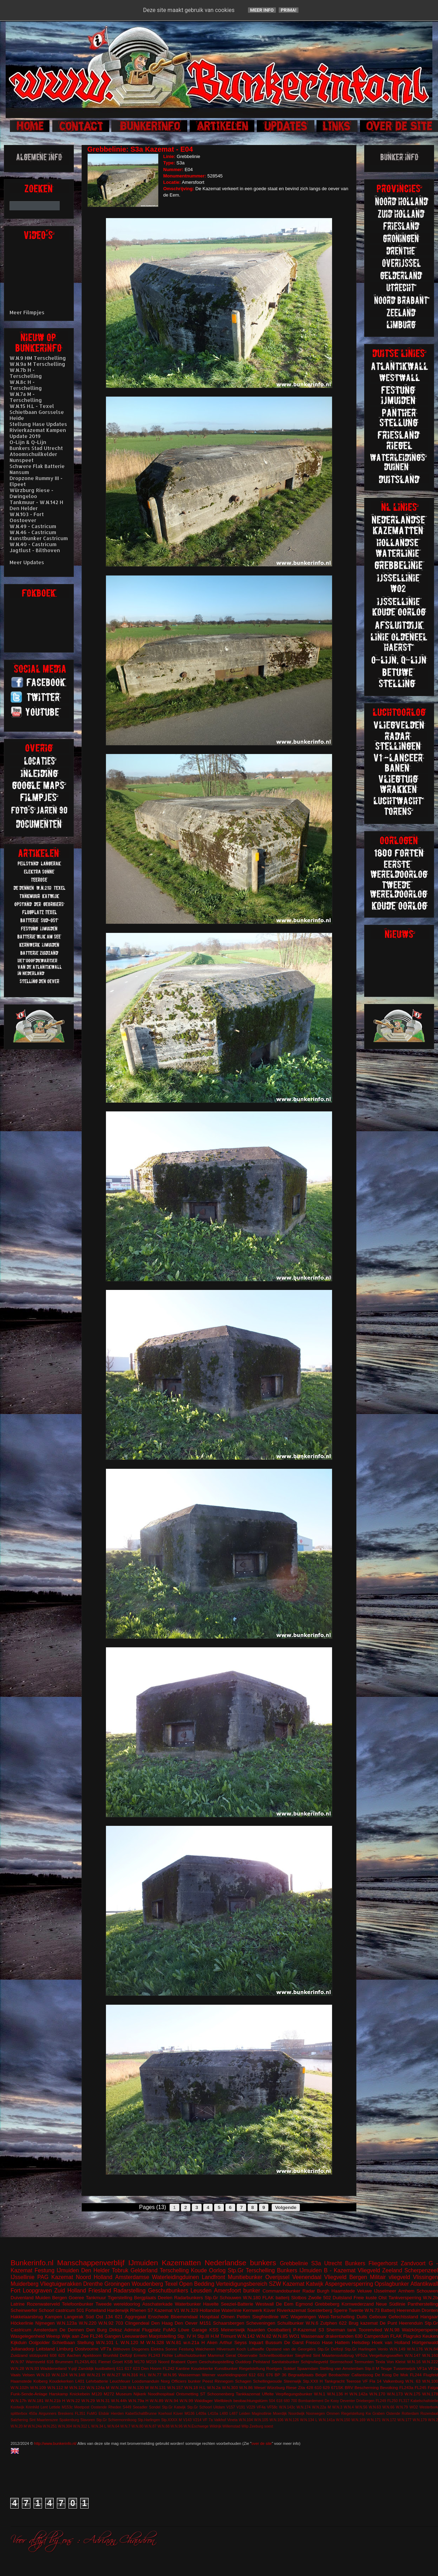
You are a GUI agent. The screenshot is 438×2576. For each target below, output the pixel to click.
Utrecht (333, 2263)
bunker (251, 2291)
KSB (128, 2361)
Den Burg (96, 2329)
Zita (301, 2387)
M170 (139, 2361)
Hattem (342, 2342)
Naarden (256, 2329)
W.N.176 (415, 2349)
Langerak (73, 2316)
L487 (234, 2414)
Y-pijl (72, 2368)
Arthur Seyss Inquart (242, 2342)
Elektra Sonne (164, 2349)
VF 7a (208, 2420)
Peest (207, 2381)
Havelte (211, 2304)
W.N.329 (190, 2310)
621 (119, 2316)
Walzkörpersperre (420, 2329)
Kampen (53, 2316)
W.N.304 (65, 2426)
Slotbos (298, 2297)
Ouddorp (243, 2361)
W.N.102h (20, 2387)
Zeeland (392, 2270)
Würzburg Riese (281, 2387)
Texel (171, 2284)
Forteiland (95, 2310)
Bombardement (311, 2401)
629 (326, 2387)
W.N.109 (38, 2387)
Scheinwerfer (24, 2310)
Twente (356, 2310)
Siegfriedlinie (265, 2316)
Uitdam (219, 2407)
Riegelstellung (252, 2368)
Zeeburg (256, 2426)
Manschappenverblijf (91, 2263)
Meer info (262, 10)
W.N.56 (361, 2407)
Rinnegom (224, 2381)
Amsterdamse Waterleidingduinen (157, 2277)
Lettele (54, 2407)
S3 (321, 2329)
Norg (165, 2381)
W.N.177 (404, 2420)
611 (120, 2368)
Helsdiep (361, 2342)
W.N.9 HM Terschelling (38, 358)
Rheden (114, 2407)
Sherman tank (341, 2329)
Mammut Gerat (222, 2355)
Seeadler (140, 2407)
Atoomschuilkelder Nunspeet (33, 457)
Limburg (65, 2349)
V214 (197, 2420)
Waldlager (204, 2400)
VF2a (433, 2368)
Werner (208, 2374)
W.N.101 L (107, 2342)
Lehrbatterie (97, 2381)
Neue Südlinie (391, 2304)
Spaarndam (307, 2368)
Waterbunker (188, 2304)
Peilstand (261, 2361)
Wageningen (303, 2316)
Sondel (154, 2407)
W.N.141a (327, 2420)
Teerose (353, 2381)
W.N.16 (413, 2361)
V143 (187, 2420)
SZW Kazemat (286, 2284)
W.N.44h (119, 2400)
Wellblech (223, 2400)
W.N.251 (50, 2426)
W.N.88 (164, 2426)
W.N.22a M (321, 2407)
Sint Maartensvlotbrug (333, 2355)
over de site (261, 2443)
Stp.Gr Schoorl (199, 2407)
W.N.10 (43, 2374)
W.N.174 (303, 2407)
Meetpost (81, 2407)
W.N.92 (106, 2323)
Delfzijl (126, 2355)
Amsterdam (45, 2329)
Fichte (167, 2355)
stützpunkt (38, 2355)
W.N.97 (17, 2361)
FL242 (168, 2368)
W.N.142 (246, 2336)
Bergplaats (145, 2297)
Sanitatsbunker (285, 2361)
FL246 (96, 2336)
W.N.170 (377, 2393)
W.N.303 (230, 2387)
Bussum (273, 2342)
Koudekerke (202, 2368)
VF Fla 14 (371, 2381)
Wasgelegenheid (28, 2336)
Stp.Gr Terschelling (251, 2270)
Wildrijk (215, 2426)
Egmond (304, 2304)
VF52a (361, 2355)
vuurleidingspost (232, 2374)
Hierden (117, 2414)
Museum (124, 2393)
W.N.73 (372, 2310)
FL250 (392, 2401)
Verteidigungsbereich (241, 2284)
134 (109, 2316)
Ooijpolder (39, 2342)
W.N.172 (389, 2420)
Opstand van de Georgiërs (291, 2349)
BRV (349, 2387)
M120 (97, 2393)
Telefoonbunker (77, 2304)
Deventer (347, 2401)
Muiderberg (25, 2284)
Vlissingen (425, 2277)
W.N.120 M (132, 2342)
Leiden (244, 2414)
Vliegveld (369, 2270)
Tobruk (120, 2270)
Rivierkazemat (291, 2310)
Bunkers (355, 2263)
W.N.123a (67, 2323)
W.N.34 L (98, 2426)
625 (61, 2355)
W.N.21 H (96, 2374)
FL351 (80, 2414)
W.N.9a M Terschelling (37, 364)
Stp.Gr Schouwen (223, 2297)
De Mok (400, 2374)
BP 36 (280, 2374)
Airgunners (47, 2414)
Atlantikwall (424, 2284)
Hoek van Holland (391, 2342)
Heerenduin (410, 2323)
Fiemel (105, 2361)
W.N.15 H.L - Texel (32, 406)
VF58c (272, 2407)
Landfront (213, 2277)
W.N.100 (430, 2381)
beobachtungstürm (250, 2400)
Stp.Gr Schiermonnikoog (116, 2420)
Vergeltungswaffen (386, 2355)
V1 (176, 2310)
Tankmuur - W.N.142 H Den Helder (36, 505)
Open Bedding (196, 2284)
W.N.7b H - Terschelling (26, 373)
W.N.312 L (81, 2426)
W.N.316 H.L (134, 2374)
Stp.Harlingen (149, 2420)
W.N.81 (173, 2342)
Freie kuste (365, 2297)
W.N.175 (412, 2393)
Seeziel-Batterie (237, 2304)
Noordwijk (297, 2414)
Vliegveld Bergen (345, 2277)
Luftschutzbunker (190, 2355)
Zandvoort (413, 2263)
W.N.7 (125, 2426)
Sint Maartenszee (43, 2420)
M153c (67, 2407)
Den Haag (162, 2323)
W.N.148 (77, 2374)
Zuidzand (19, 2355)
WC (285, 2316)
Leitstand (45, 2349)
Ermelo (140, 2355)
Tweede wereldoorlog (117, 2304)
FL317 (404, 2401)
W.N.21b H (55, 2400)
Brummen (64, 2361)
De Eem (285, 2304)
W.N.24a (35, 2426)
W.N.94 (171, 2400)
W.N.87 (150, 2426)
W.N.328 (155, 2342)
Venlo (383, 2349)
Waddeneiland (53, 2368)
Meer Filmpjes (27, 312)
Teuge (386, 2368)
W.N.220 (87, 2323)
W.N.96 (177, 2426)
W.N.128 (119, 2387)
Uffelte (268, 2393)
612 (252, 2374)
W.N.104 (246, 2420)
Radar (308, 2291)
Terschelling (174, 2270)
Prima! (288, 10)
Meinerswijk (233, 2329)
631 (261, 2374)
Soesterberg (319, 2310)
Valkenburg (393, 2381)
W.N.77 (154, 2374)
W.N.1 (319, 2393)
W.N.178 (430, 2393)
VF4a (261, 2407)
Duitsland (342, 2297)
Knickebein (80, 2393)
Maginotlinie (261, 2414)
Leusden (201, 2291)
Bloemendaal (184, 2316)
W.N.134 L (309, 2420)
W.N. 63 (412, 2381)
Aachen (74, 2355)
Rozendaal (429, 2414)
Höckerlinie (22, 2323)
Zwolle (315, 2297)
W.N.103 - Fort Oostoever (27, 517)
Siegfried (303, 2355)
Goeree (76, 2297)
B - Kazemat (339, 2270)
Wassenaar (312, 2336)
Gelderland (144, 2270)
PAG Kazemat (55, 2277)
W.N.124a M (98, 2387)
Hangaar (429, 2316)
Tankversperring (405, 2297)
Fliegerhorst (382, 2263)
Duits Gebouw (371, 2316)
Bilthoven (121, 2349)
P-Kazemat (304, 2329)
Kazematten (181, 2263)
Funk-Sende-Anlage (29, 2393)
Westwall (264, 2304)
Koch (241, 2349)
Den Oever (185, 2323)
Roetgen (274, 2368)
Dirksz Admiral (124, 2329)
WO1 (294, 2336)
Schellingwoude (267, 2381)
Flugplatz (151, 2329)
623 (136, 2368)
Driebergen (365, 2401)
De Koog (383, 2374)
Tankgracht (334, 2381)
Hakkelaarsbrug (27, 2316)
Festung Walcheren (197, 2349)
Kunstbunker (226, 2368)
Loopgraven (37, 2291)
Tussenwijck (404, 2368)
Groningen (117, 2284)
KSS (214, 2329)
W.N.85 (280, 2336)
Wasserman (189, 2374)
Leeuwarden (135, 2336)
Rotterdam (410, 2414)
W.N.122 (77, 2387)
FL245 (420, 2387)
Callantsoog (362, 2374)
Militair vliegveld (390, 2277)
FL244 (415, 2374)
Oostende (99, 2407)
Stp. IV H (186, 2336)
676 (269, 2374)
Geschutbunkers (168, 2291)
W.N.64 (113, 2426)
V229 (251, 2407)
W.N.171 (374, 2420)
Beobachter (339, 2374)
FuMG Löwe (176, 2329)
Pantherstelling (423, 2304)
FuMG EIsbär (98, 2414)
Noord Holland (94, 2277)
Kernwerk (252, 2310)
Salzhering (19, 2420)
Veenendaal (306, 2277)
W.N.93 (32, 2368)
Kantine (183, 2368)
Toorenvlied (370, 2329)
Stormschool (341, 2361)
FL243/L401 (86, 2361)
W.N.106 (277, 2420)
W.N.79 (402, 2407)
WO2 (413, 2407)
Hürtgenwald (425, 2342)
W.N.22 (73, 2400)
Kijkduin (19, 2342)
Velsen (28, 2374)
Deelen (165, 2297)
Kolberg (40, 2381)
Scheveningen (260, 2323)
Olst (383, 2297)
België (321, 2374)
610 (317, 2387)
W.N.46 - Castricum (33, 532)
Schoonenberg (220, 2393)
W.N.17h (18, 2400)
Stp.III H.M (208, 2336)
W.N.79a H (138, 2400)
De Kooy (332, 2401)
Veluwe (364, 2291)
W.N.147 (413, 2355)
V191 (240, 2407)
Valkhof (220, 2420)
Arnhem (406, 2291)
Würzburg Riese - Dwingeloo (31, 493)
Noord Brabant (171, 2361)
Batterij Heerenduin (400, 2310)
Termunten (364, 2361)
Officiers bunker (186, 2381)
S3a (316, 2263)
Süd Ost (94, 2316)
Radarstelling (129, 2291)
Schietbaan (63, 2342)
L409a (201, 2414)
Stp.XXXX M (171, 2420)
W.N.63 (375, 2407)
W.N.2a (213, 2387)
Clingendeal (137, 2323)
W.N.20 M (19, 2426)
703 (119, 2323)
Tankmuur (96, 2297)
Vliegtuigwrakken (61, 2284)
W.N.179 (420, 2420)
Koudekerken (61, 2381)
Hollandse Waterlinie (221, 2310)
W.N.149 (398, 2349)
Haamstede (21, 2381)
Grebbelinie (294, 2263)
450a (33, 2414)
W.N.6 (312, 2323)
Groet (117, 2361)
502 (327, 2297)
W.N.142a (358, 2393)
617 (128, 2368)
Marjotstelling (162, 2336)
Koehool (165, 2414)
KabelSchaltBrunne (141, 2414)
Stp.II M (372, 2368)
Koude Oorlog (208, 2270)
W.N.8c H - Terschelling (26, 385)
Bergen (59, 2297)
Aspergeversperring (349, 2284)
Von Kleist (395, 2361)
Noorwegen (315, 2414)
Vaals (15, 2374)
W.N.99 (186, 2400)
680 (287, 2401)
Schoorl (46, 2310)
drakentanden (339, 2336)
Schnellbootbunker (276, 2355)
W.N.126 (292, 2420)
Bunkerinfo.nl (32, 2263)
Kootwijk (17, 2407)
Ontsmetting (187, 2393)
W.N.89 (156, 2400)
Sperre (340, 2310)
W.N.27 (113, 2374)
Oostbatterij (279, 2329)
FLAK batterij (276, 2297)
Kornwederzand (358, 2304)
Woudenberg (147, 2284)
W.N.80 (137, 2426)
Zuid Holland (70, 2291)
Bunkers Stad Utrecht (36, 448)
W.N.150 (343, 2420)
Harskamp (58, 2393)
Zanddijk (86, 2368)
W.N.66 (388, 2407)
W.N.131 (158, 2387)
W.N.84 (431, 2349)
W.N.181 (36, 2400)
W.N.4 (349, 2407)
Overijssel (277, 2277)
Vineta (232, 2420)
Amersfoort (227, 2291)
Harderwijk (118, 2310)
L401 (79, 2381)
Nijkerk (140, 2393)
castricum (65, 2310)
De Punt (388, 2323)
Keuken (430, 2336)
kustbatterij (105, 2368)
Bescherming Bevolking (376, 2387)
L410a (213, 2414)
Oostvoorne (87, 2349)
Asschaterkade (157, 2304)
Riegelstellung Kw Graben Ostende (370, 2414)
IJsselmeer (385, 2291)
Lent (44, 2407)
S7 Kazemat (160, 2310)
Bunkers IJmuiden (299, 2270)
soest (268, 2426)
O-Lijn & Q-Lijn (28, 442)
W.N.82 (263, 2336)
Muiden (43, 2297)
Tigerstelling (120, 2297)
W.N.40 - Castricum (33, 544)
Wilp (244, 2426)
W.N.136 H (337, 2393)
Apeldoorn (92, 2355)
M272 (109, 2393)
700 (294, 2401)
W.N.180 (252, 2297)
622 (343, 2323)
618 (279, 2401)
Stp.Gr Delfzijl (330, 2349)
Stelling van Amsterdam (341, 2368)
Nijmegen (45, 2323)
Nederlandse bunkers (240, 2263)
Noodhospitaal (161, 2393)
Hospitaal (209, 2316)
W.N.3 (337, 2407)
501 (80, 2310)
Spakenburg (69, 2420)
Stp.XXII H (313, 2381)
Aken (212, 2342)
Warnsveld (35, 2361)
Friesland (99, 2291)
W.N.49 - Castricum (33, 526)
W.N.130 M (138, 2387)
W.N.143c (287, 2407)
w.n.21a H (194, 2342)
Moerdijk (280, 2414)
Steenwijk (292, 2381)
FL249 (380, 2401)
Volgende (285, 2207)
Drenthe (93, 2284)
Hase (327, 2342)
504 (272, 2401)
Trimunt (228, 2336)
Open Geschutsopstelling (210, 2361)
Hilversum (226, 2349)
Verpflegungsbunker (294, 2393)
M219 (151, 2361)
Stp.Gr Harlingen (360, 2349)
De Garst (294, 2342)
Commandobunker (281, 2291)
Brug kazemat (363, 2323)
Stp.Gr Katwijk (173, 2407)
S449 (127, 2407)
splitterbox (19, 2414)
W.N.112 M (57, 2387)
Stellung (85, 2342)
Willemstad (232, 2426)
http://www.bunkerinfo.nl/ (55, 2443)
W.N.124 (60, 2374)
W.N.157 (175, 2387)
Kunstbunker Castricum (39, 538)
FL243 (154, 2355)
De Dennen (72, 2329)
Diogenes (140, 2349)
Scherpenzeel (421, 2270)
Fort (15, 2291)
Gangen (113, 2336)
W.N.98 (391, 2329)
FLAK (396, 2336)
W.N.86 (246, 2387)
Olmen (228, 2316)
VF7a (105, 2349)
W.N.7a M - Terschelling (26, 397)
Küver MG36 (184, 2414)
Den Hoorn (151, 2368)
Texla (380, 2361)
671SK (337, 2387)
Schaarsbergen (228, 2323)
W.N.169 (358, 2420)
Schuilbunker (290, 2323)
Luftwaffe (256, 2349)
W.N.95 (170, 2374)
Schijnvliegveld (314, 2361)
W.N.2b (430, 2297)
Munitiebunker (245, 2277)
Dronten (430, 2310)
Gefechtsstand (403, 2316)
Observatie (247, 2355)
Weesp (53, 2336)
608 (53, 2355)
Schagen (243, 2381)
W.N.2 (433, 2420)
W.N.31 (103, 2400)
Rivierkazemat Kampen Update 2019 (38, 433)
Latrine (18, 2304)
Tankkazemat (248, 2393)
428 (309, 2387)
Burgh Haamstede (336, 2291)
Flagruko (412, 2336)
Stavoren (87, 2420)
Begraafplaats (301, 2374)
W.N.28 (17, 2368)
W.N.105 (261, 2420)
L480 (224, 2414)
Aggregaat (135, 2316)
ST (203, 2393)
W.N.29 (88, 2400)
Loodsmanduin (145, 2381)
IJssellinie (23, 2277)
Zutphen (328, 2323)
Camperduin (376, 2336)
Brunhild (110, 2355)
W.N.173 (395, 2393)
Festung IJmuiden (57, 2270)
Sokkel (289, 2368)
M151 (205, 2323)
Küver (270, 2310)
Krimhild (32, 2407)
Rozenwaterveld (43, 2304)
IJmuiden (143, 2263)
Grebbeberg (327, 2304)
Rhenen (138, 2310)
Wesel (259, 2387)
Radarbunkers (188, 2297)
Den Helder (95, 2270)
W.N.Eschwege (196, 2426)
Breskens (65, 2414)
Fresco (313, 2342)
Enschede (158, 2316)
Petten (243, 2316)
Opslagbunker (391, 2284)
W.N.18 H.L (195, 2387)
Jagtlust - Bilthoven (35, 550)
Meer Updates (27, 562)
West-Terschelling (336, 2316)
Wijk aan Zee (74, 2336)
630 (359, 2336)
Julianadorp (22, 2349)
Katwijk (314, 2284)
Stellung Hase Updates (38, 424)
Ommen (332, 2414)
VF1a (422, 2368)
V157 (230, 2407)
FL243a (406, 2387)
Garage (199, 2329)
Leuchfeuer (120, 2381)
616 (50, 2361)
